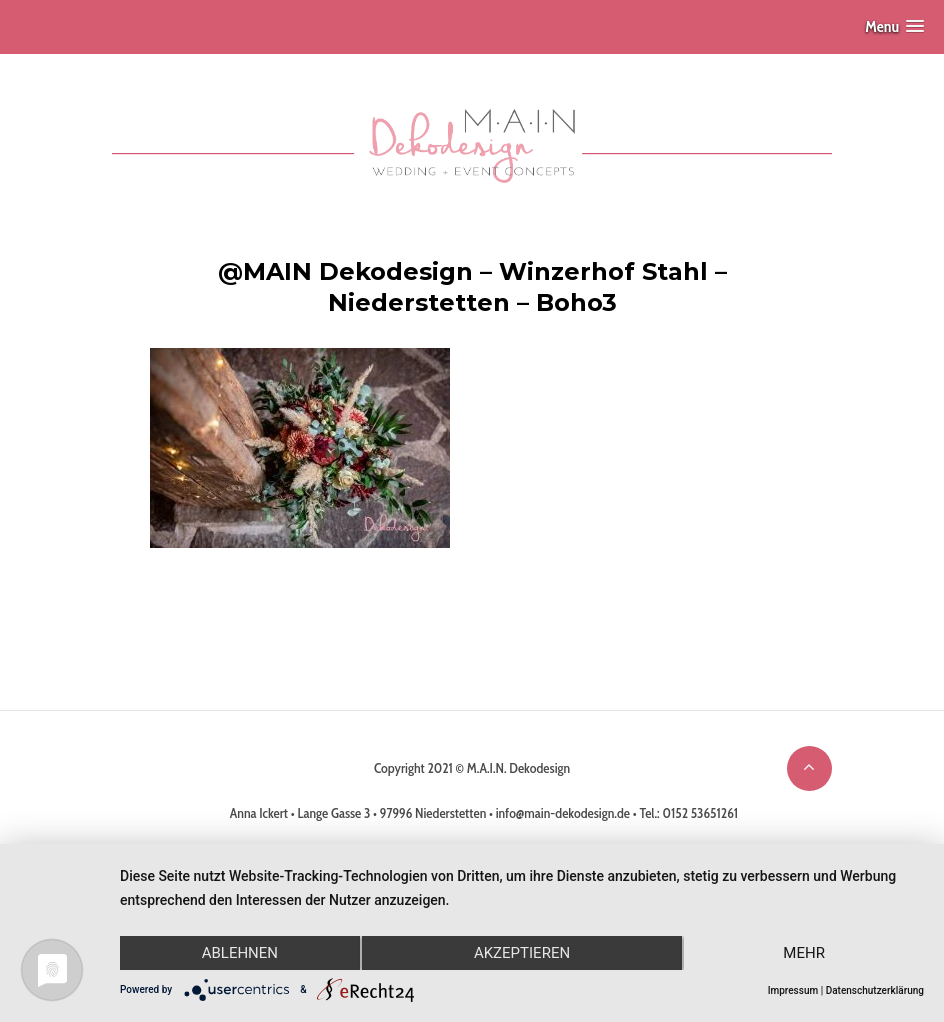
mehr (804, 953)
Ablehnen (240, 953)
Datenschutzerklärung (875, 990)
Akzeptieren (522, 953)
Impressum (793, 990)
